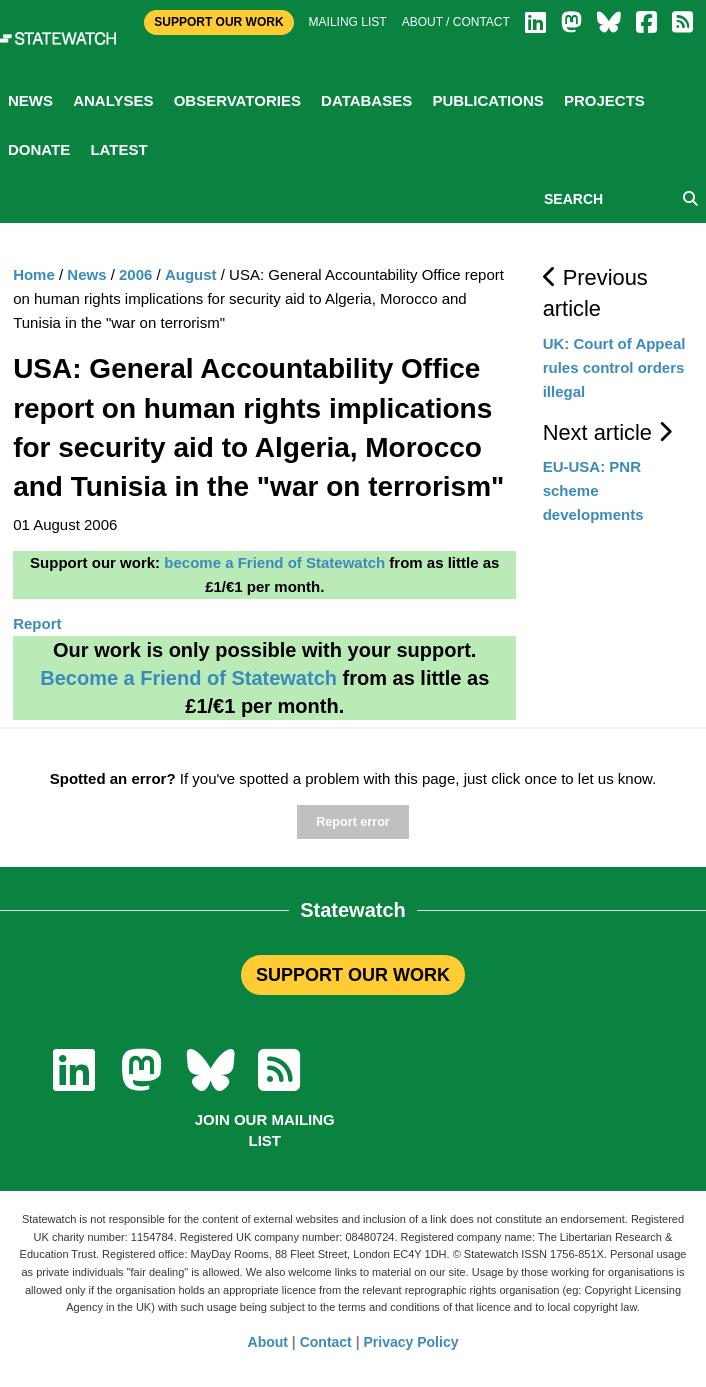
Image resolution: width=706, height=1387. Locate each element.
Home (34, 274)
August (191, 274)
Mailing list (348, 22)
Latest (118, 149)
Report (37, 623)
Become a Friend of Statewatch (188, 678)
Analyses (113, 100)
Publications (487, 100)
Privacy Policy (411, 1342)
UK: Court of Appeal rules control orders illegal (614, 367)
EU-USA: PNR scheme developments (593, 490)
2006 (135, 274)
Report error (352, 822)
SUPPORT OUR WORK (353, 975)
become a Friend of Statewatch (274, 562)
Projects (604, 100)
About (268, 1342)
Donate (39, 149)
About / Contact (456, 22)
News (30, 100)
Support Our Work (218, 22)
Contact (326, 1342)
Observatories (237, 100)
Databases (366, 100)
